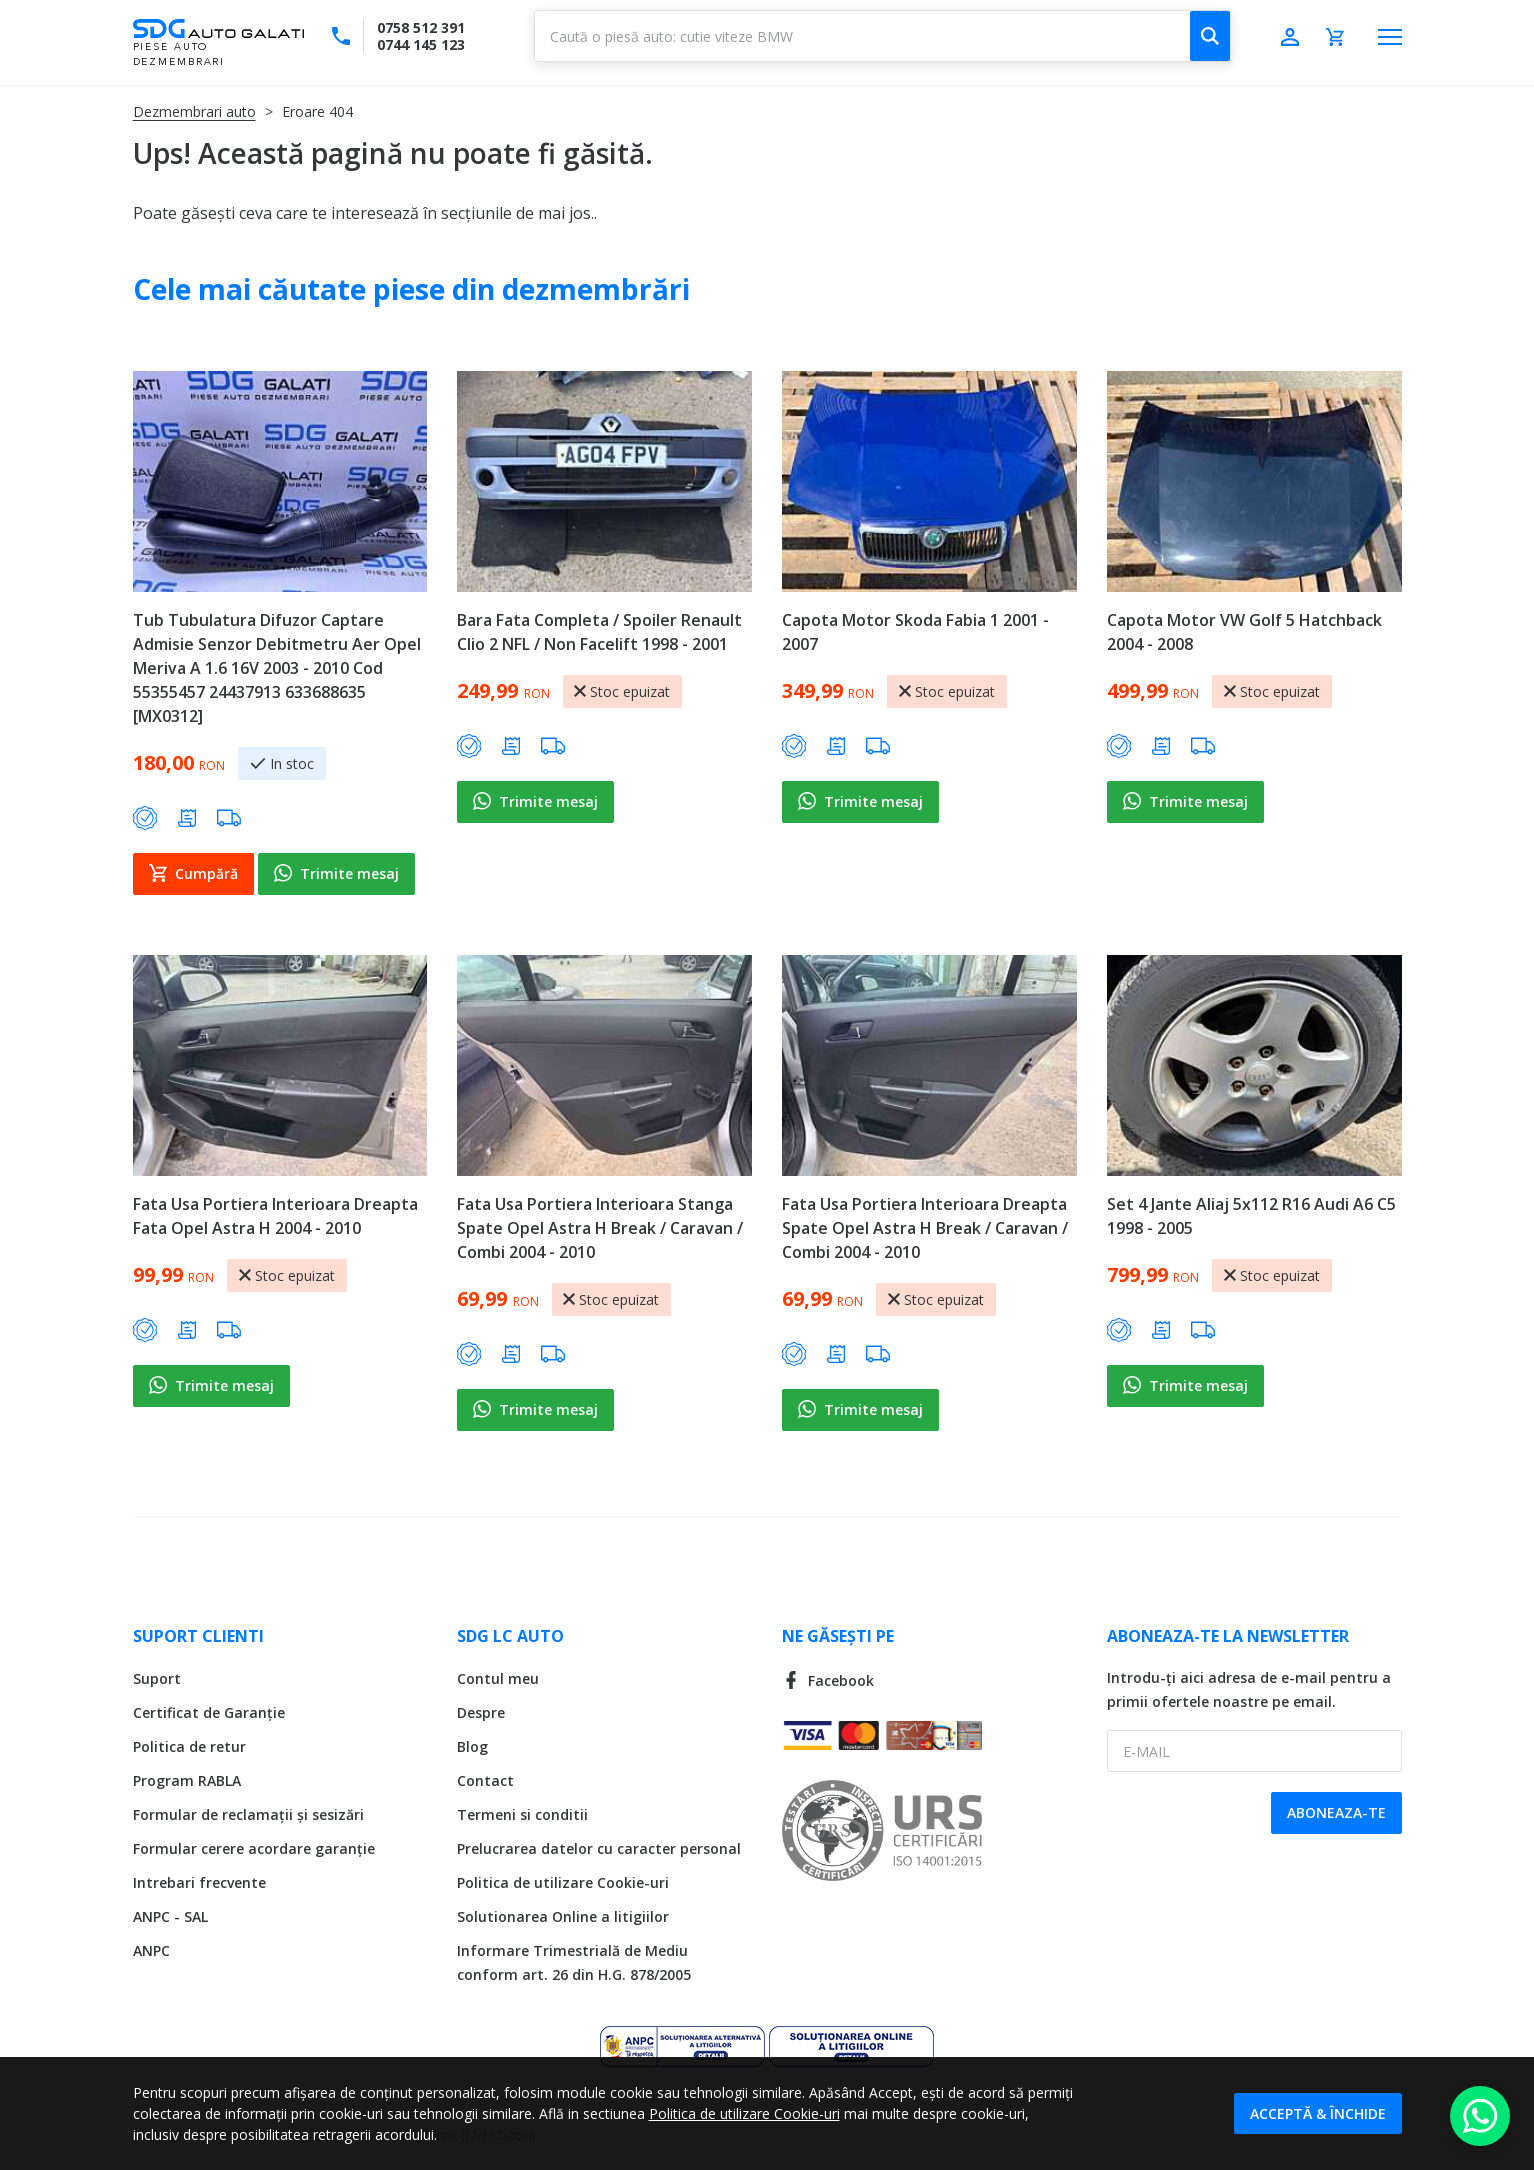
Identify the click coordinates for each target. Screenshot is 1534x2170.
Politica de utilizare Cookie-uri (563, 1882)
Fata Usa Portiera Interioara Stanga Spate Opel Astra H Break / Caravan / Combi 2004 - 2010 (600, 1228)
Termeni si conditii (522, 1814)
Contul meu (498, 1678)
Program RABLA (187, 1780)
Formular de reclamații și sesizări (248, 1814)
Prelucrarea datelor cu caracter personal (599, 1848)
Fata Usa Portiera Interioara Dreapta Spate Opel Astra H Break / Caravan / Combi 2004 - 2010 (925, 1228)
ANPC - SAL (170, 1916)
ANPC (151, 1950)
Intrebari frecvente (199, 1882)
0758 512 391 (421, 27)
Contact (485, 1780)
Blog (472, 1746)
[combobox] (882, 36)
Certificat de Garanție (209, 1712)
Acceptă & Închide (1318, 2113)
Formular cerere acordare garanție (254, 1848)
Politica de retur (189, 1746)
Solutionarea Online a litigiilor (563, 1916)
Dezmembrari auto (194, 111)
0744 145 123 (421, 44)
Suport (157, 1678)
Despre (481, 1712)
